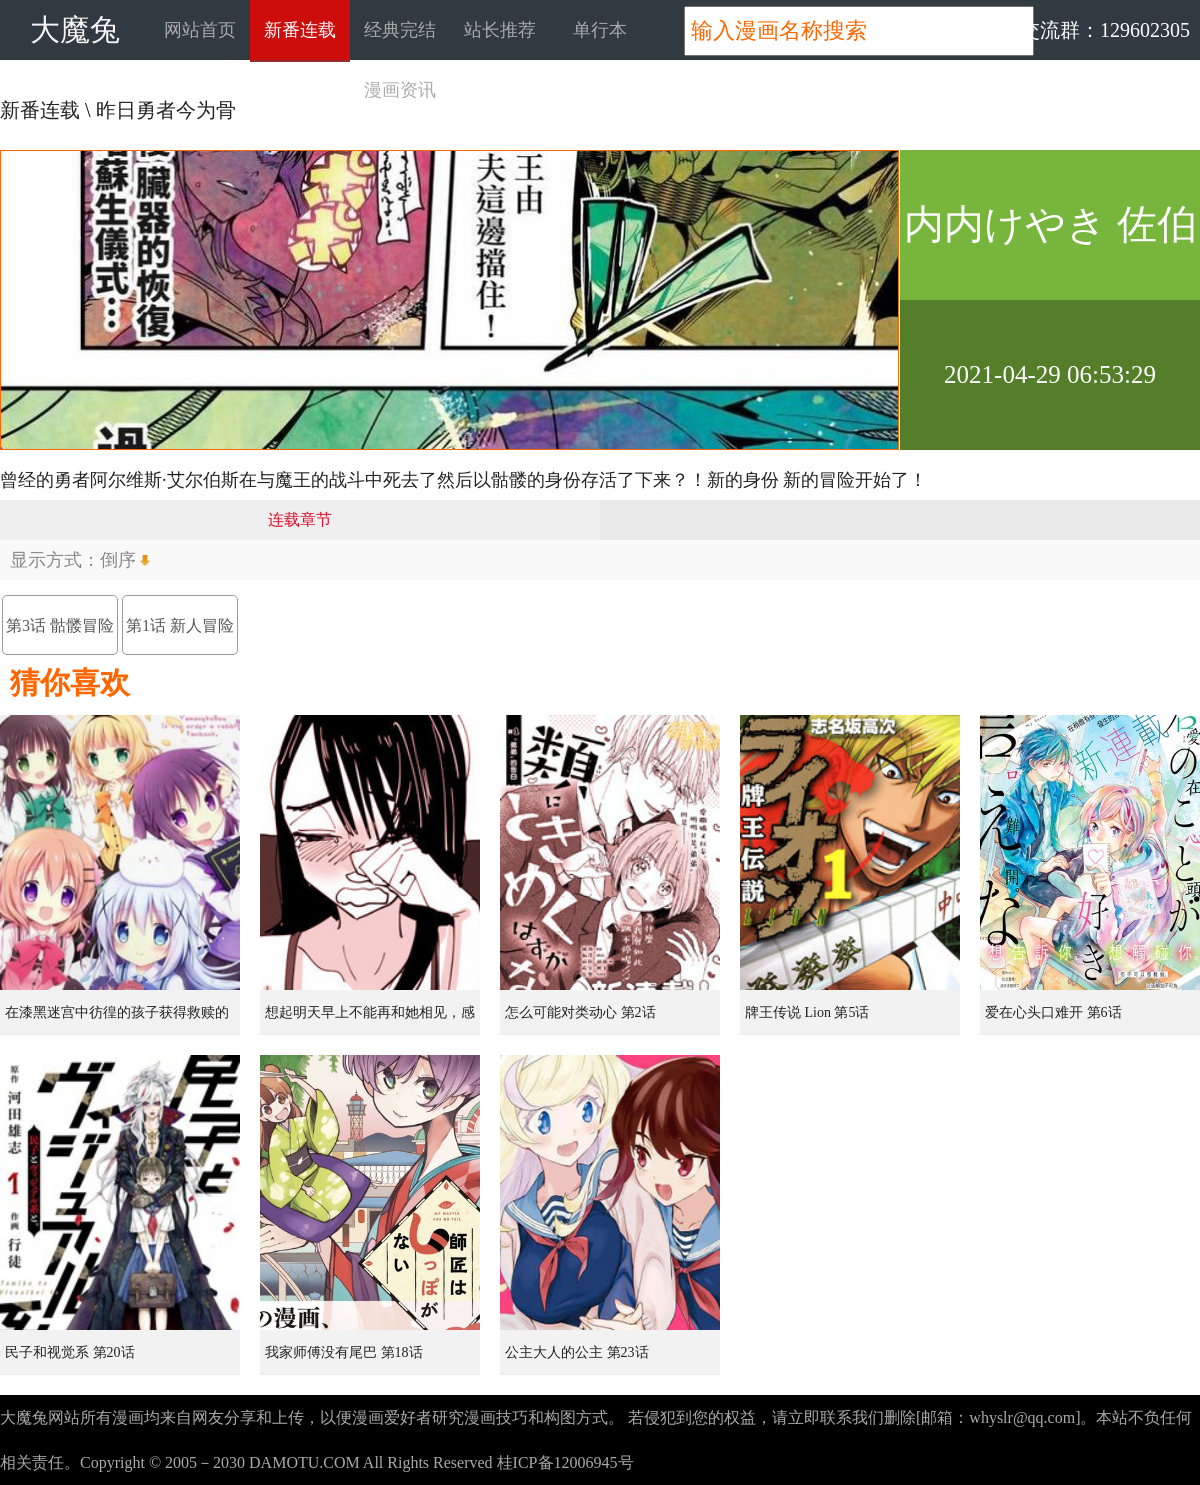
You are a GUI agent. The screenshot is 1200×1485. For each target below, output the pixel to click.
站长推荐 (500, 30)
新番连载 (300, 30)
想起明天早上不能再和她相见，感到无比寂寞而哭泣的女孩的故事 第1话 (372, 1020)
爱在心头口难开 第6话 (1053, 1012)
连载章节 (300, 519)
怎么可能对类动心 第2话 (580, 1012)
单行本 (600, 30)
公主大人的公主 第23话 (577, 1352)
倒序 (118, 560)
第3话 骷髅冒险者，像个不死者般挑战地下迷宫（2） (60, 636)
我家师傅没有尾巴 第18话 (344, 1352)
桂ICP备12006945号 (565, 1462)
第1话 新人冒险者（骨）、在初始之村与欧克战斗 (180, 636)
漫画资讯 (400, 90)
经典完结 (400, 30)
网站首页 (200, 30)
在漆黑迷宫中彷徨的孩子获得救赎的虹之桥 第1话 (117, 1020)
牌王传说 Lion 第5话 (807, 1012)
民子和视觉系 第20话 (70, 1352)
